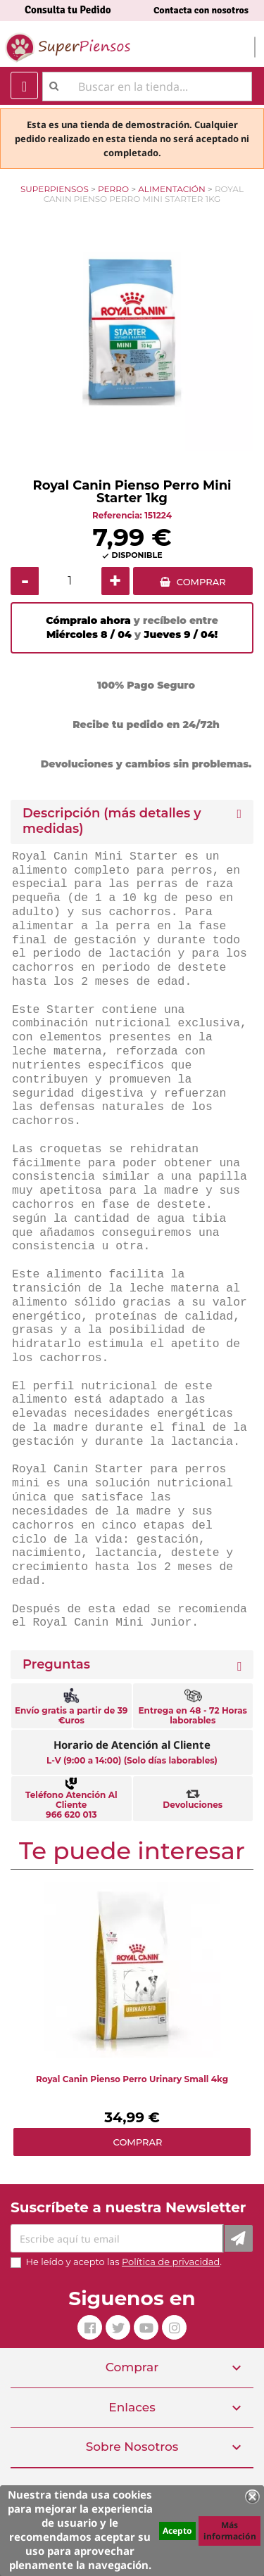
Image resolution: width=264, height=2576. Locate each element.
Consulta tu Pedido (68, 10)
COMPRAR (201, 581)
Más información (229, 2530)
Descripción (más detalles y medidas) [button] (112, 821)
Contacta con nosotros (201, 10)
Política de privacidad (171, 2261)
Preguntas (56, 1664)
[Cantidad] (70, 581)
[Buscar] (147, 86)
